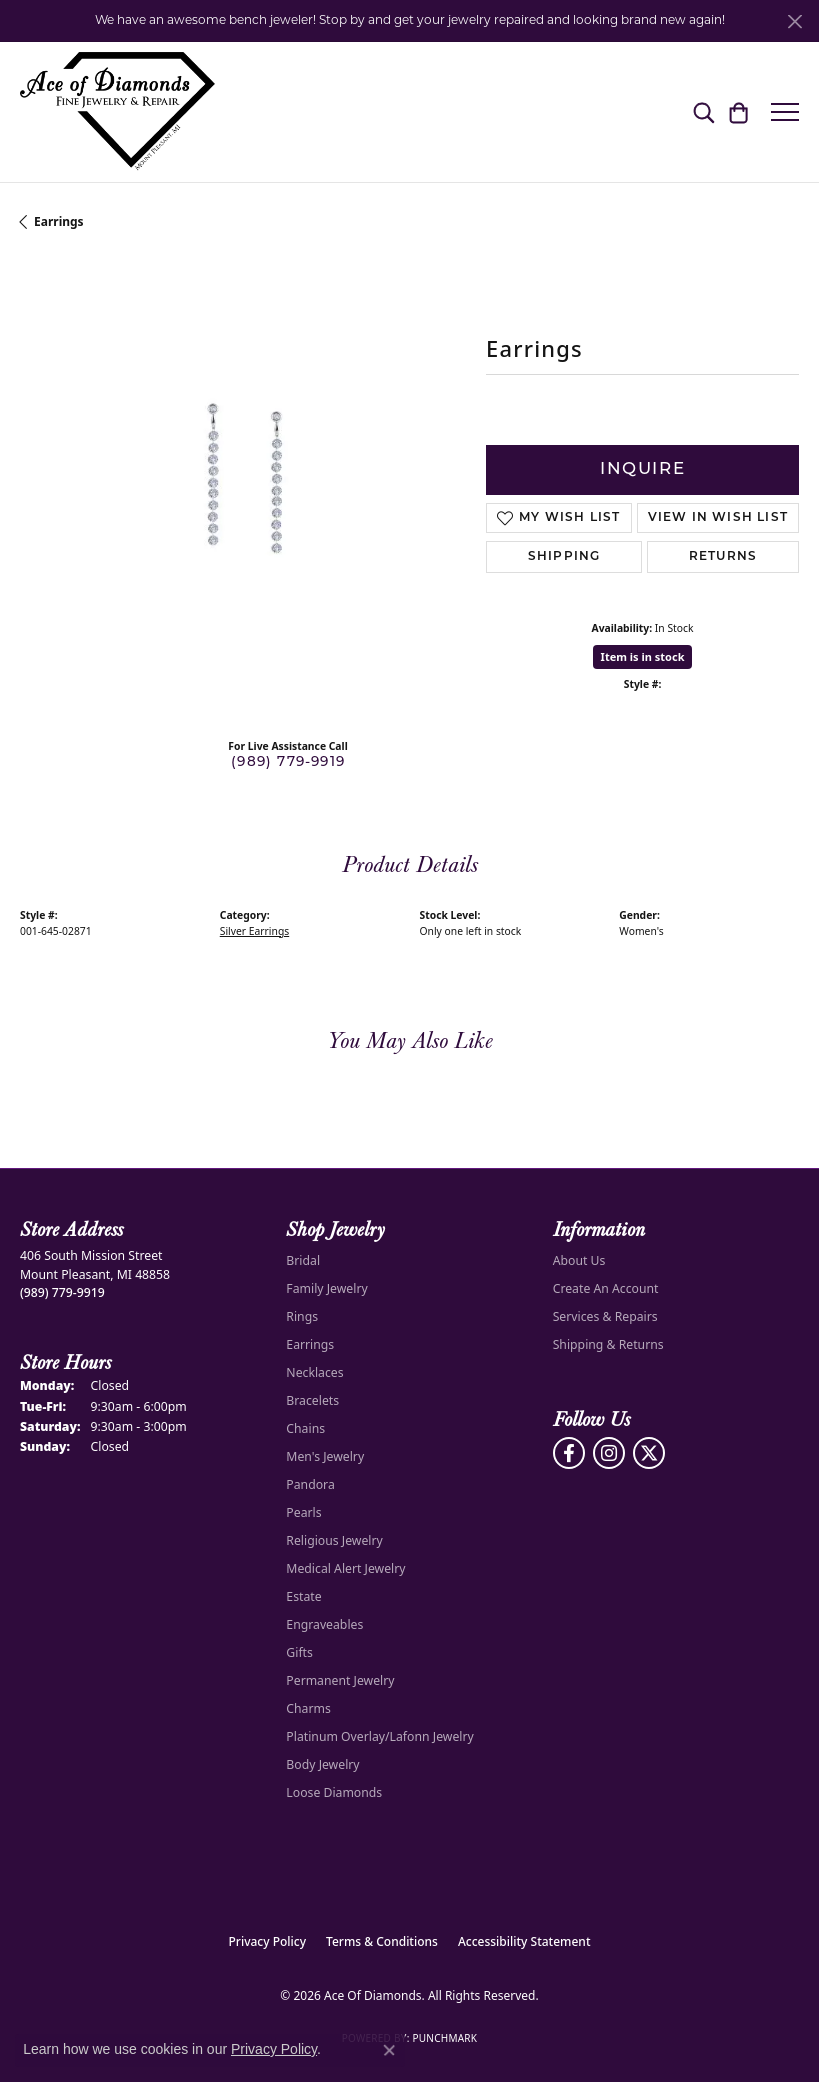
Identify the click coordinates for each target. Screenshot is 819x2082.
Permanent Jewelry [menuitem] (340, 1680)
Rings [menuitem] (302, 1316)
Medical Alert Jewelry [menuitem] (345, 1568)
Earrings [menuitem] (310, 1344)
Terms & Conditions (382, 1941)
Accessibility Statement (524, 1941)
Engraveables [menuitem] (324, 1624)
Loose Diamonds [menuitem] (334, 1792)
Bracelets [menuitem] (312, 1400)
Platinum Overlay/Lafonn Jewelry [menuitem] (379, 1736)
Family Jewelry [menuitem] (326, 1288)
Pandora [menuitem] (310, 1484)
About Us (579, 1260)
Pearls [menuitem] (303, 1512)
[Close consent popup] (389, 2050)
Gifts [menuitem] (299, 1652)
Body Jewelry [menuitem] (322, 1764)
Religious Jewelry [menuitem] (334, 1540)
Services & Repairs (605, 1316)
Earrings (59, 221)
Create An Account (606, 1288)
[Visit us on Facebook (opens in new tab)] (569, 1453)
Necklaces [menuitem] (314, 1372)
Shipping (564, 557)
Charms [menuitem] (308, 1708)
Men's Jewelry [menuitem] (325, 1456)
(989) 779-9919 (288, 762)
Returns (723, 557)
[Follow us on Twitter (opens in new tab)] (649, 1453)
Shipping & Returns (608, 1344)
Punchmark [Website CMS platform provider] (444, 2038)
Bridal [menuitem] (303, 1260)
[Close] (794, 21)
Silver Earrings (254, 931)
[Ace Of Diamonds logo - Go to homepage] (117, 112)
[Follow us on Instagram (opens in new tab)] (609, 1453)
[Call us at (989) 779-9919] (62, 1292)
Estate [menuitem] (303, 1596)
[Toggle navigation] (785, 112)
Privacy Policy (268, 1941)
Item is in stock (643, 656)
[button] (703, 112)
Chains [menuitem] (305, 1428)
